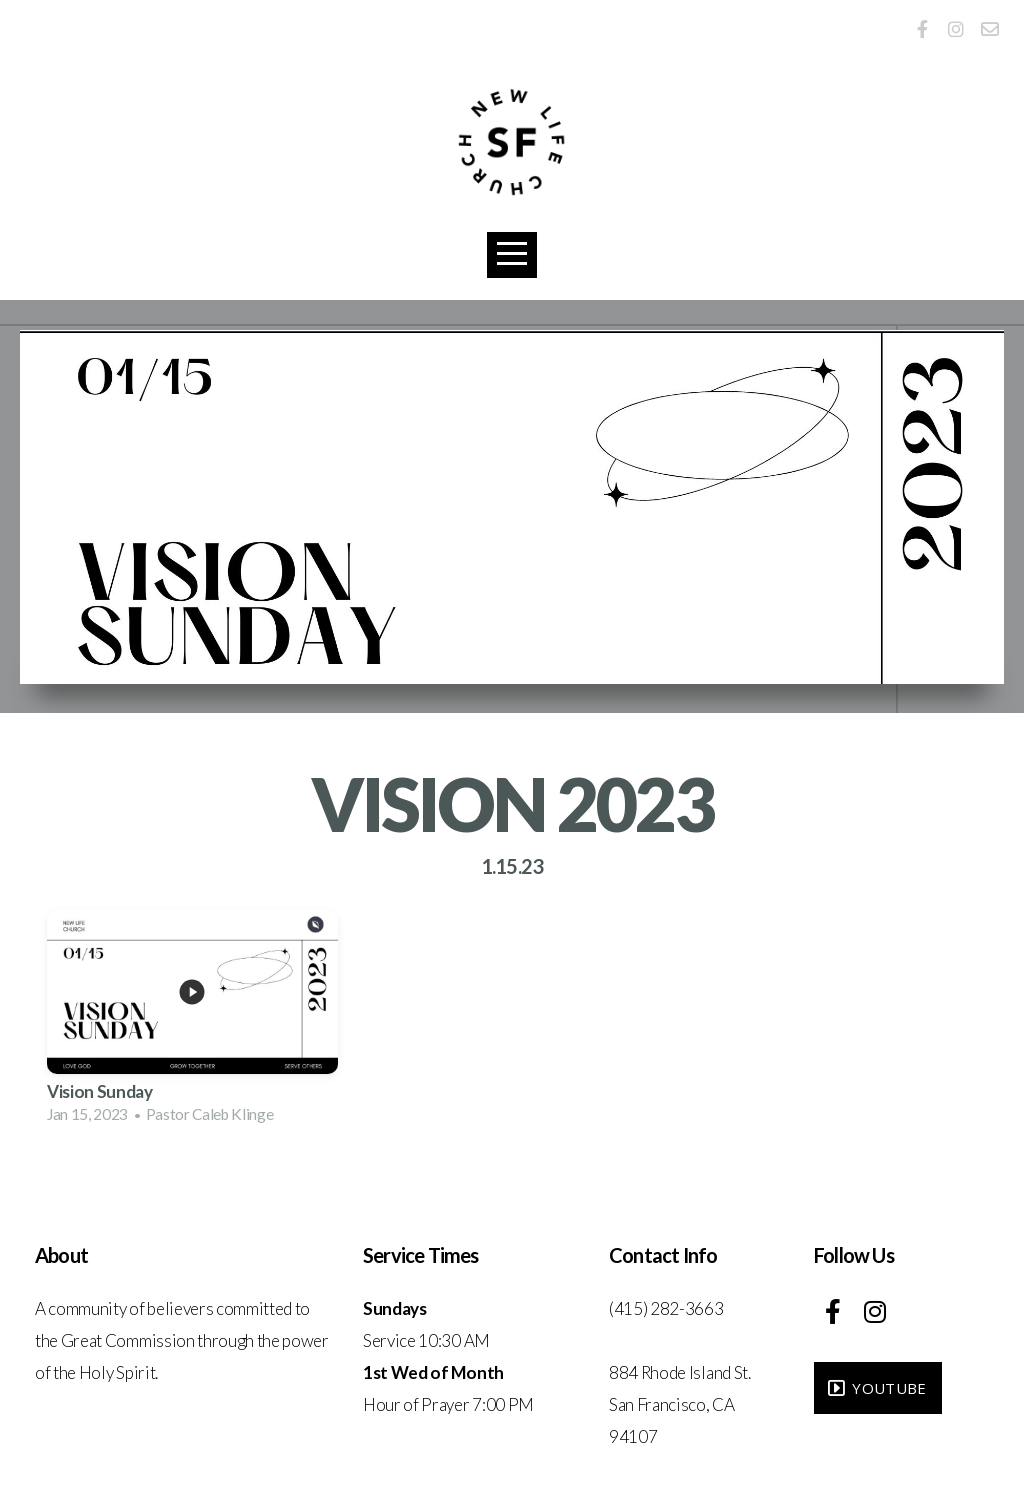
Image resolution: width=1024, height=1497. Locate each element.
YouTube (875, 1388)
